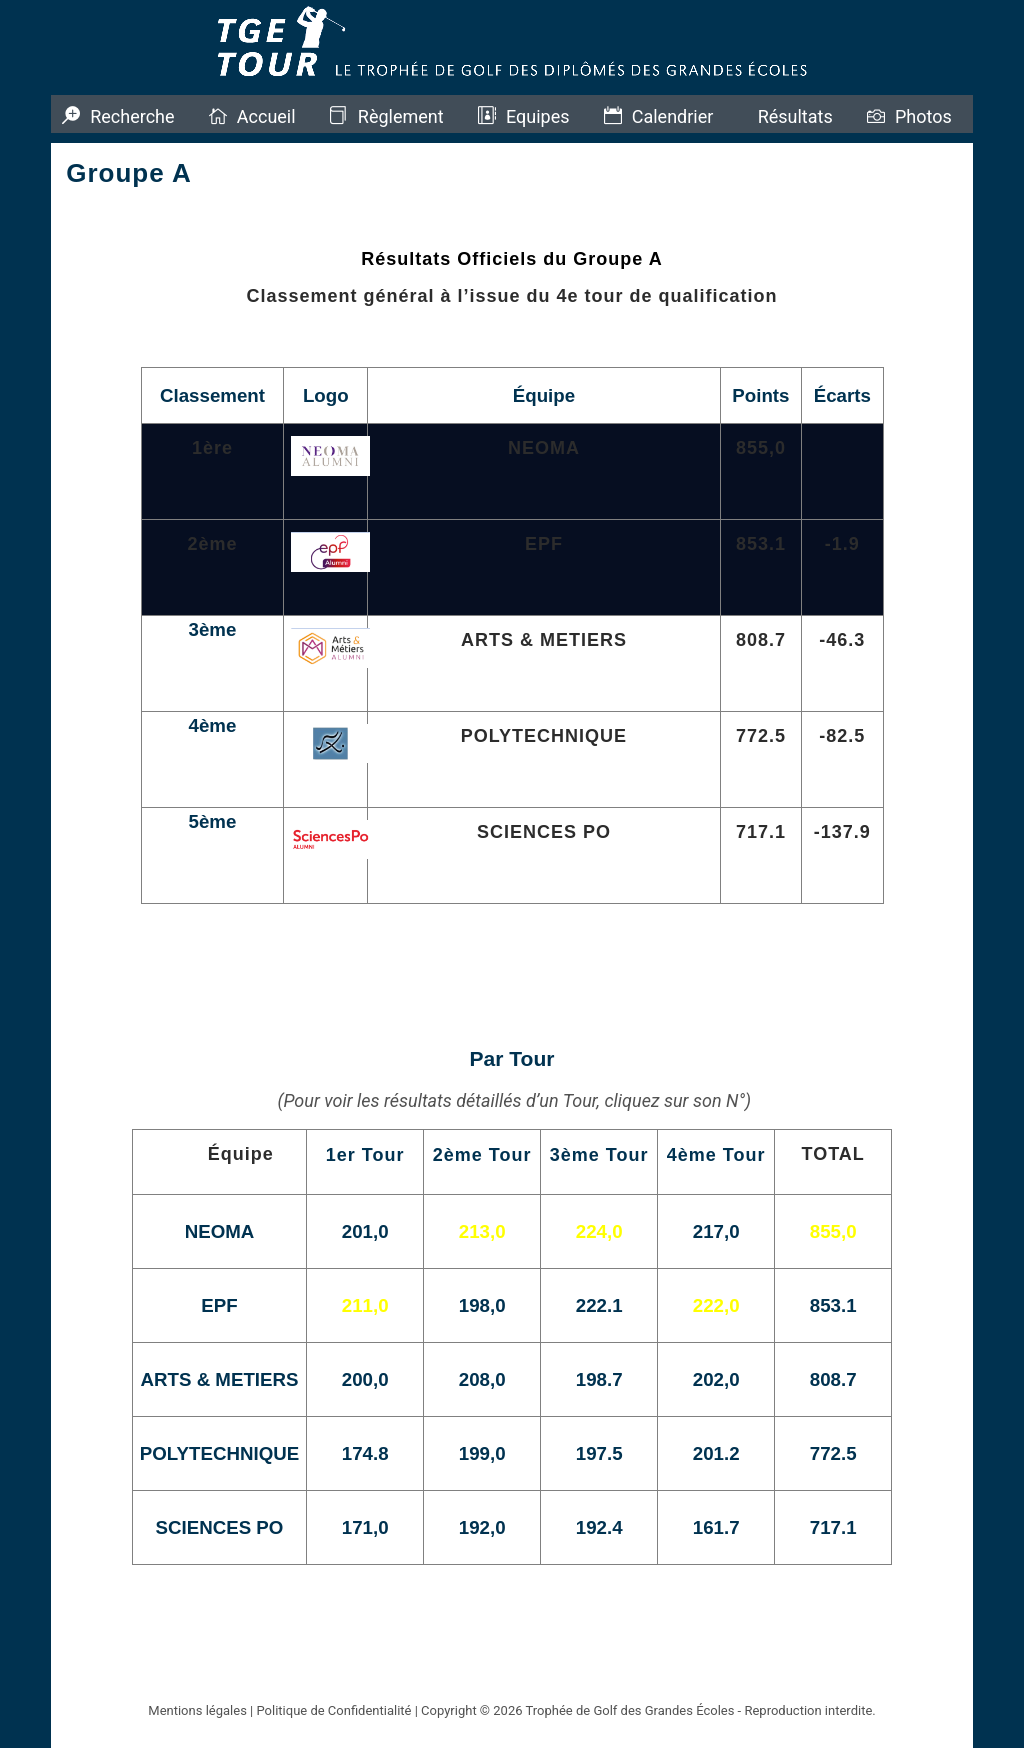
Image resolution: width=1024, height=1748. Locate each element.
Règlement (401, 116)
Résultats (795, 116)
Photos (923, 116)
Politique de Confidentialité (333, 1710)
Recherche (132, 116)
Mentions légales (197, 1710)
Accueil (266, 116)
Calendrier (673, 116)
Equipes (538, 116)
